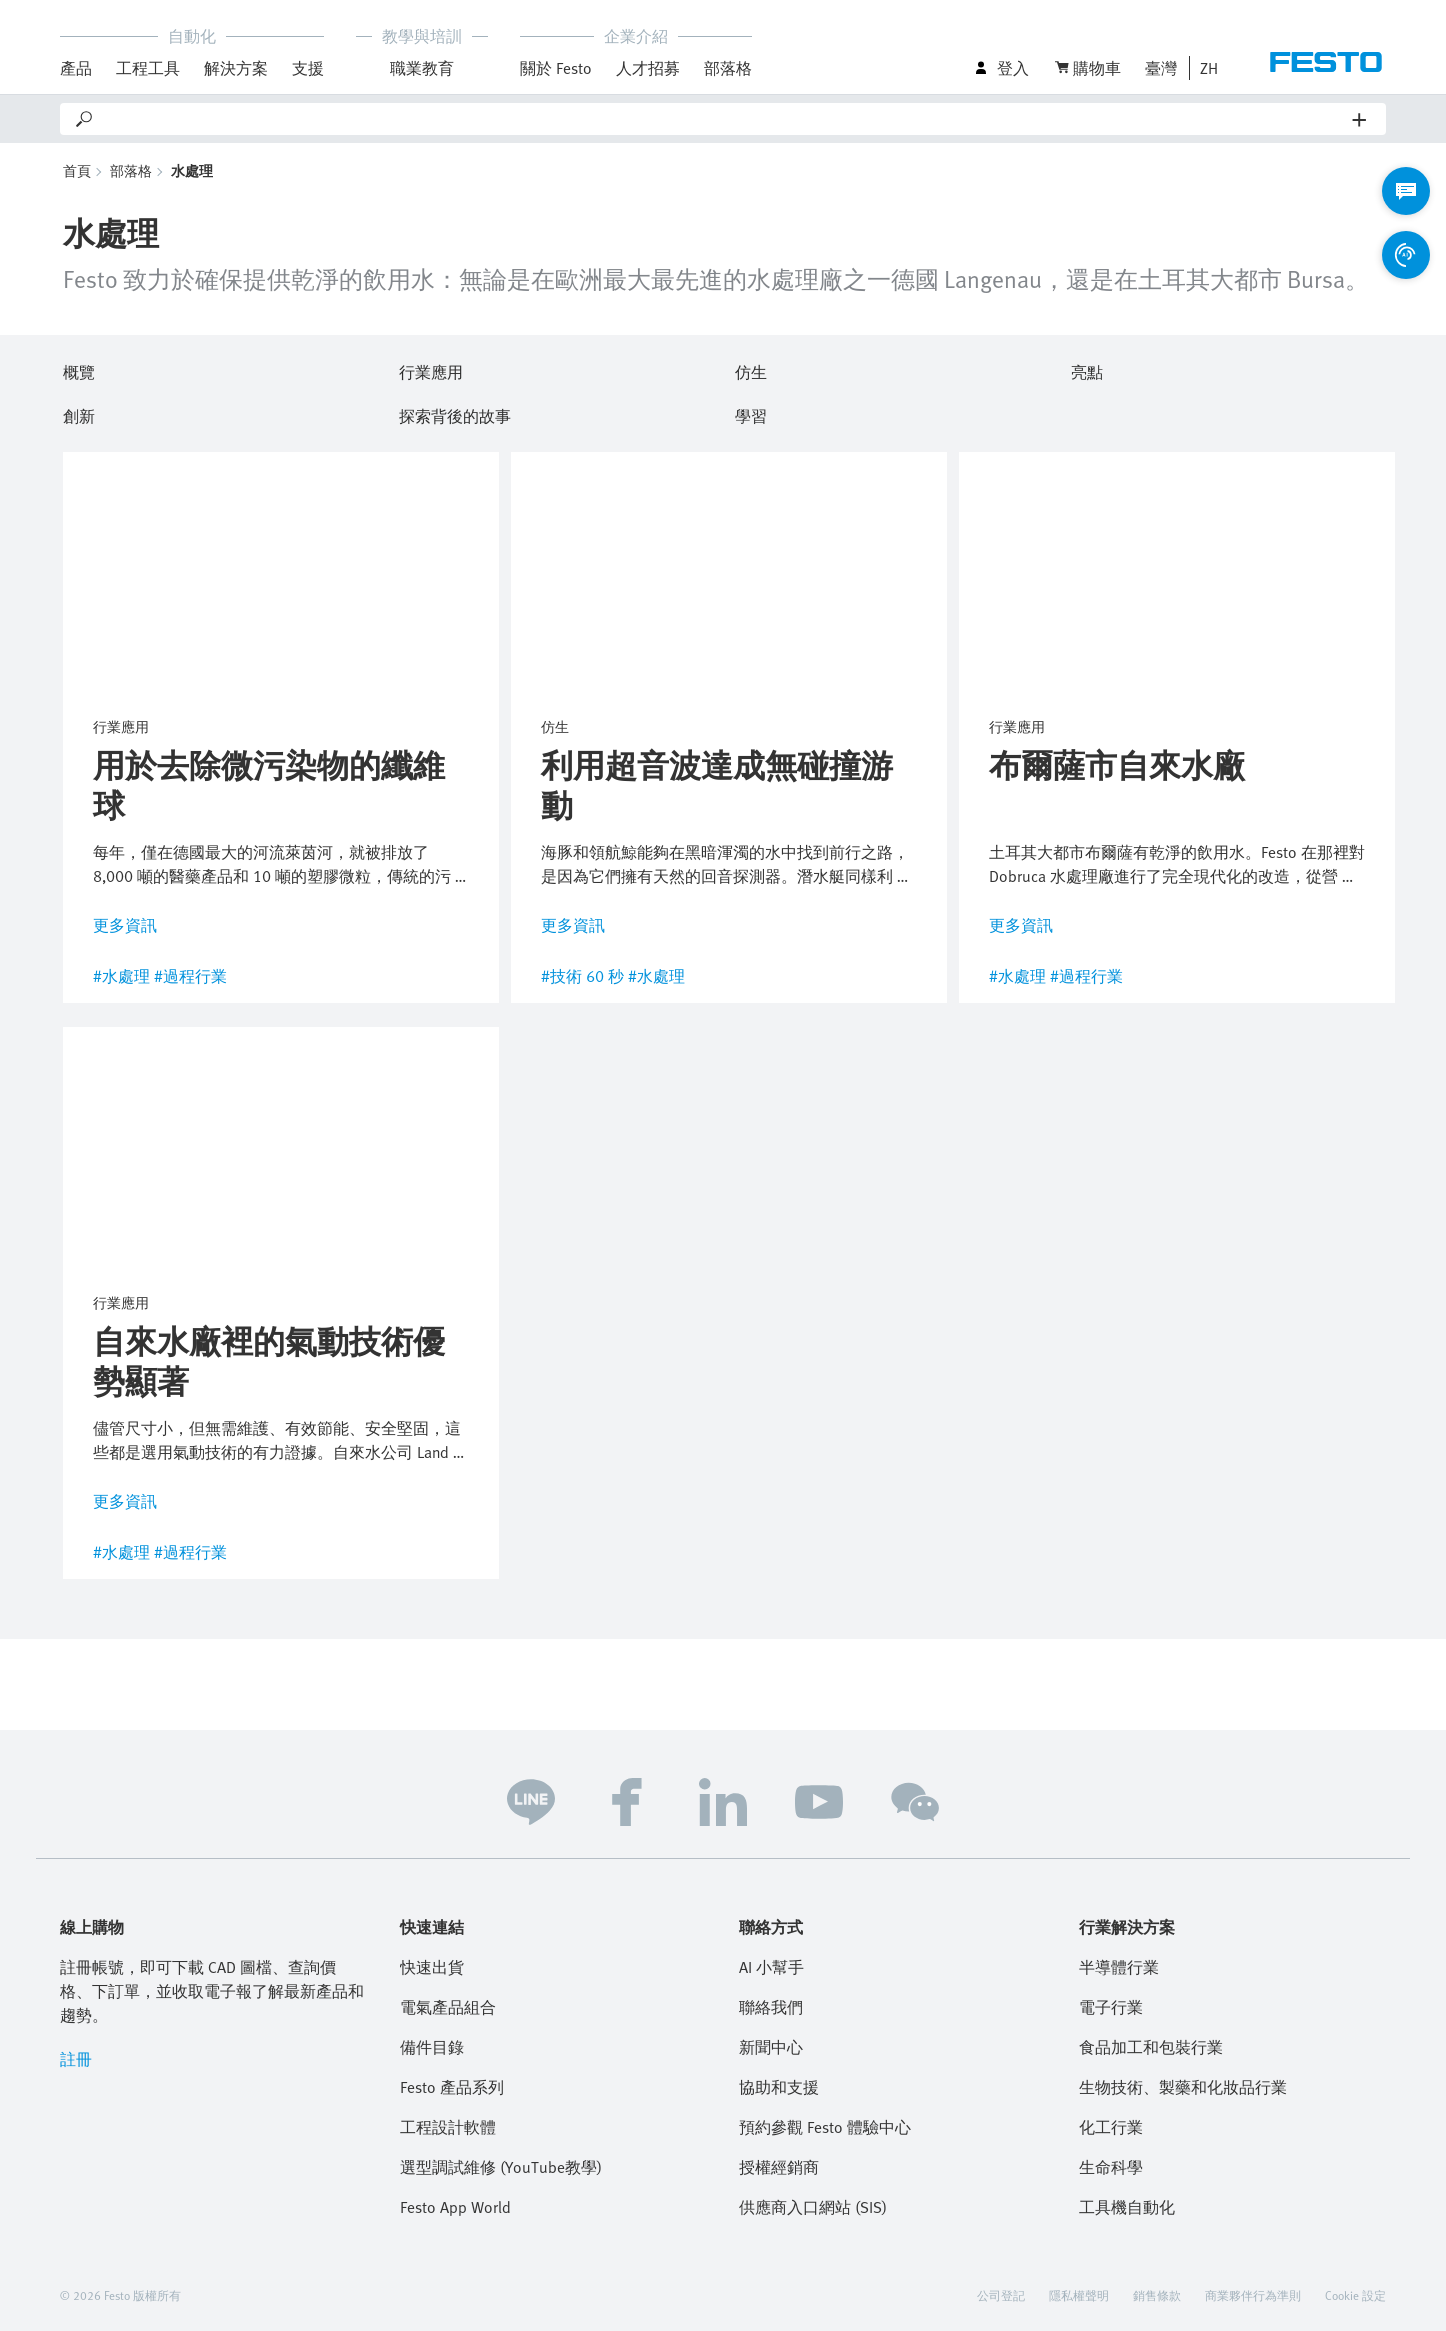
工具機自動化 (1127, 2207)
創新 (79, 413)
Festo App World (455, 2207)
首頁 (77, 170)
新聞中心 (771, 2047)
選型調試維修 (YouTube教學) (501, 2167)
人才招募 (648, 68)
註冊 (76, 2059)
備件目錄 (432, 2047)
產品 (76, 68)
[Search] (724, 119)
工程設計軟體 (448, 2127)
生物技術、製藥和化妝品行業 (1183, 2087)
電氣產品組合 (448, 2007)
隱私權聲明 (1079, 2295)
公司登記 (1001, 2295)
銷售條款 (1157, 2295)
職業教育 (422, 68)
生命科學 (1111, 2167)
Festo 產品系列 (452, 2087)
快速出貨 (432, 1967)
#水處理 (121, 976)
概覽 (79, 369)
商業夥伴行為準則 (1253, 2295)
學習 (751, 413)
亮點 (1087, 369)
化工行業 (1111, 2127)
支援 (308, 68)
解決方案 (236, 68)
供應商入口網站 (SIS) (813, 2207)
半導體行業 (1119, 1967)
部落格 (728, 68)
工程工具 (148, 68)
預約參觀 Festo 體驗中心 (825, 2127)
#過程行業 (190, 976)
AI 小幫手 (771, 1967)
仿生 (751, 369)
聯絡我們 (771, 2007)
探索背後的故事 (455, 413)
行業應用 (431, 369)
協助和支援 (779, 2087)
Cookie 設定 (1355, 2295)
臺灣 (1161, 68)
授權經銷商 (779, 2167)
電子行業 (1111, 2007)
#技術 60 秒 (582, 976)
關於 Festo (556, 68)
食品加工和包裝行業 (1151, 2047)
